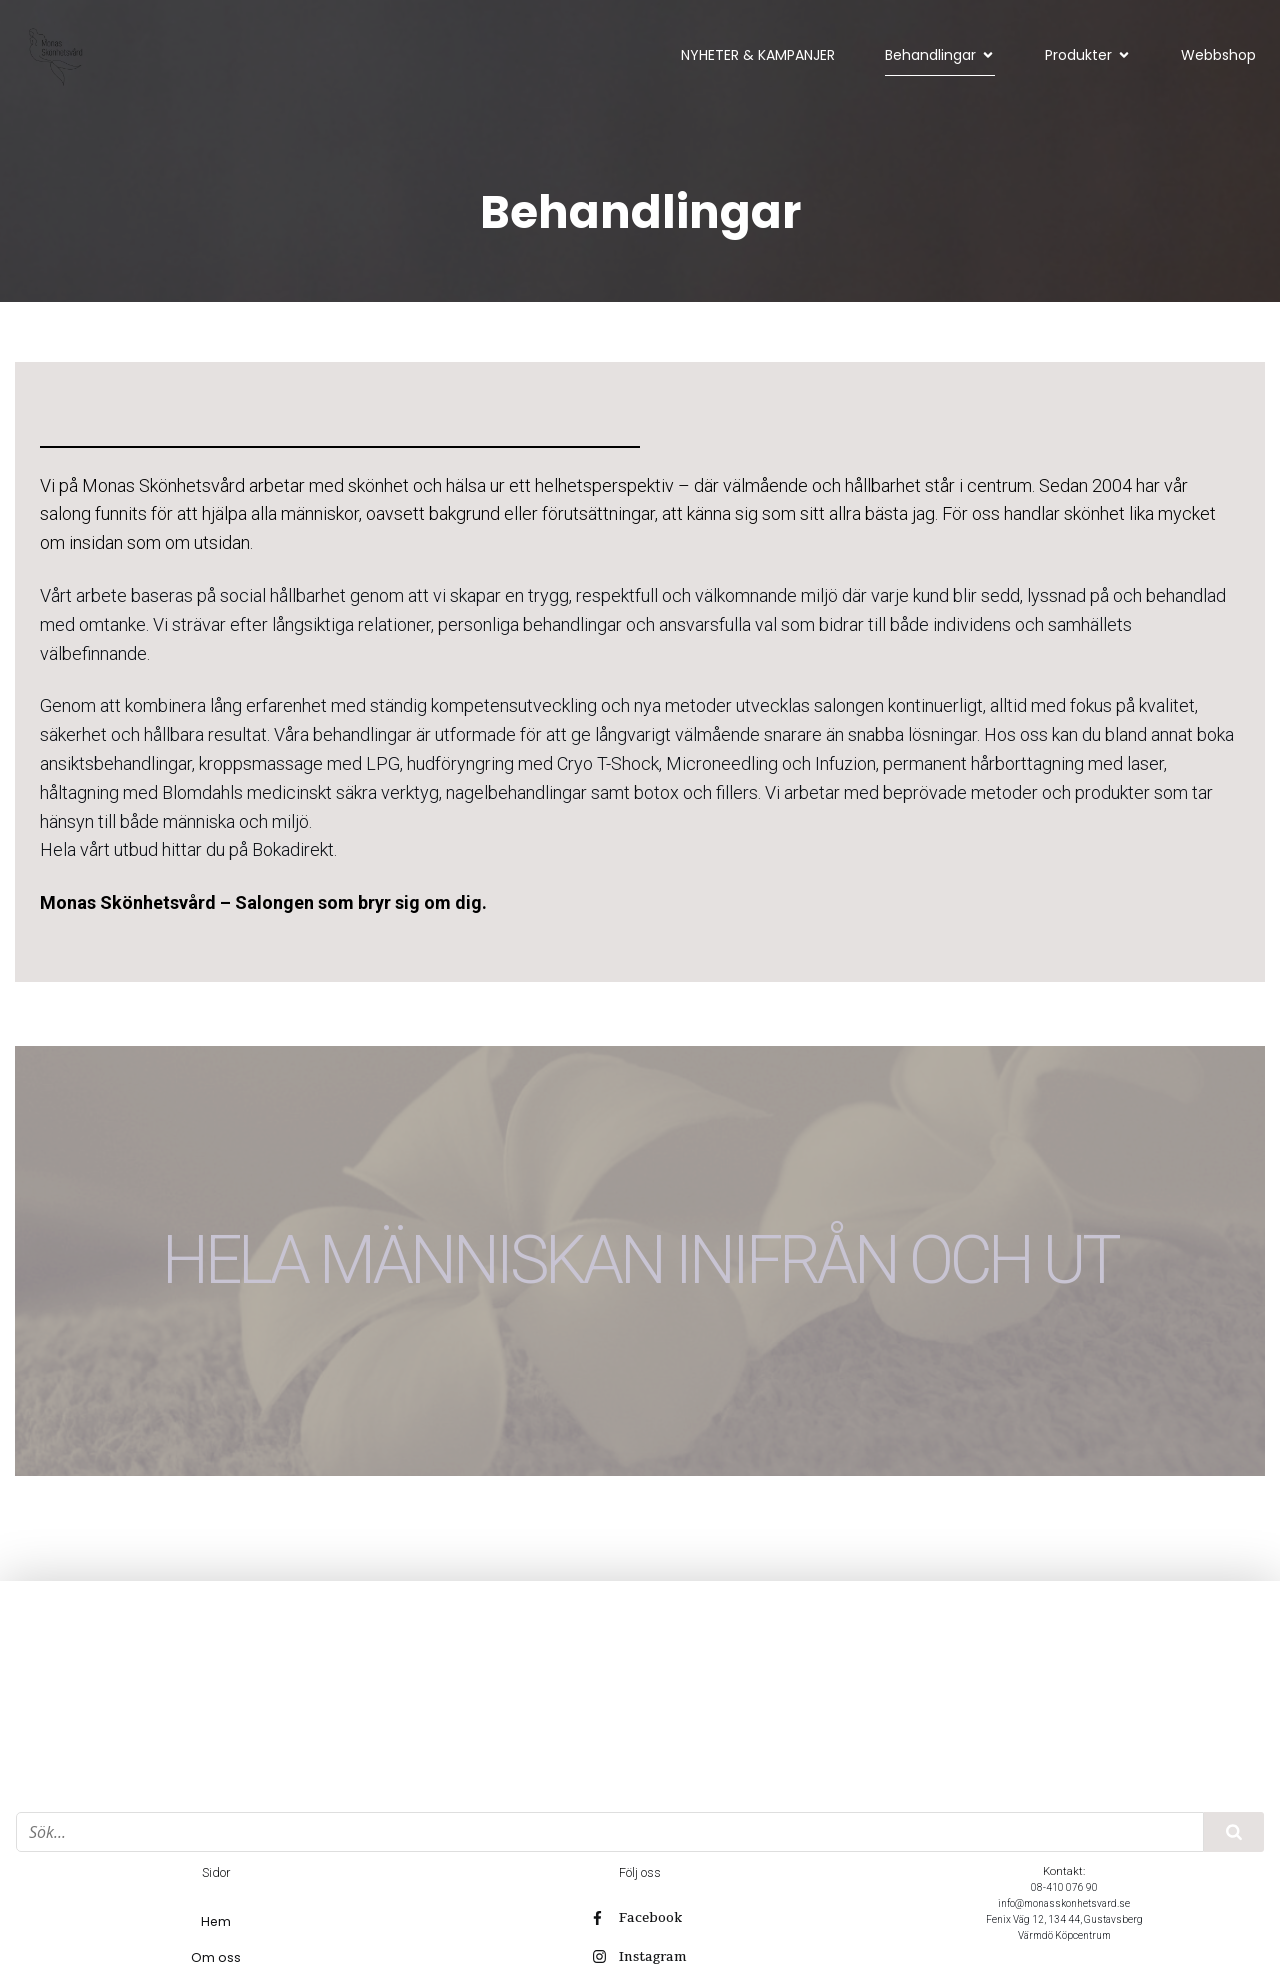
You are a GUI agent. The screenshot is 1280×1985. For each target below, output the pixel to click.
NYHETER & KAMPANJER (758, 55)
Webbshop (1218, 55)
